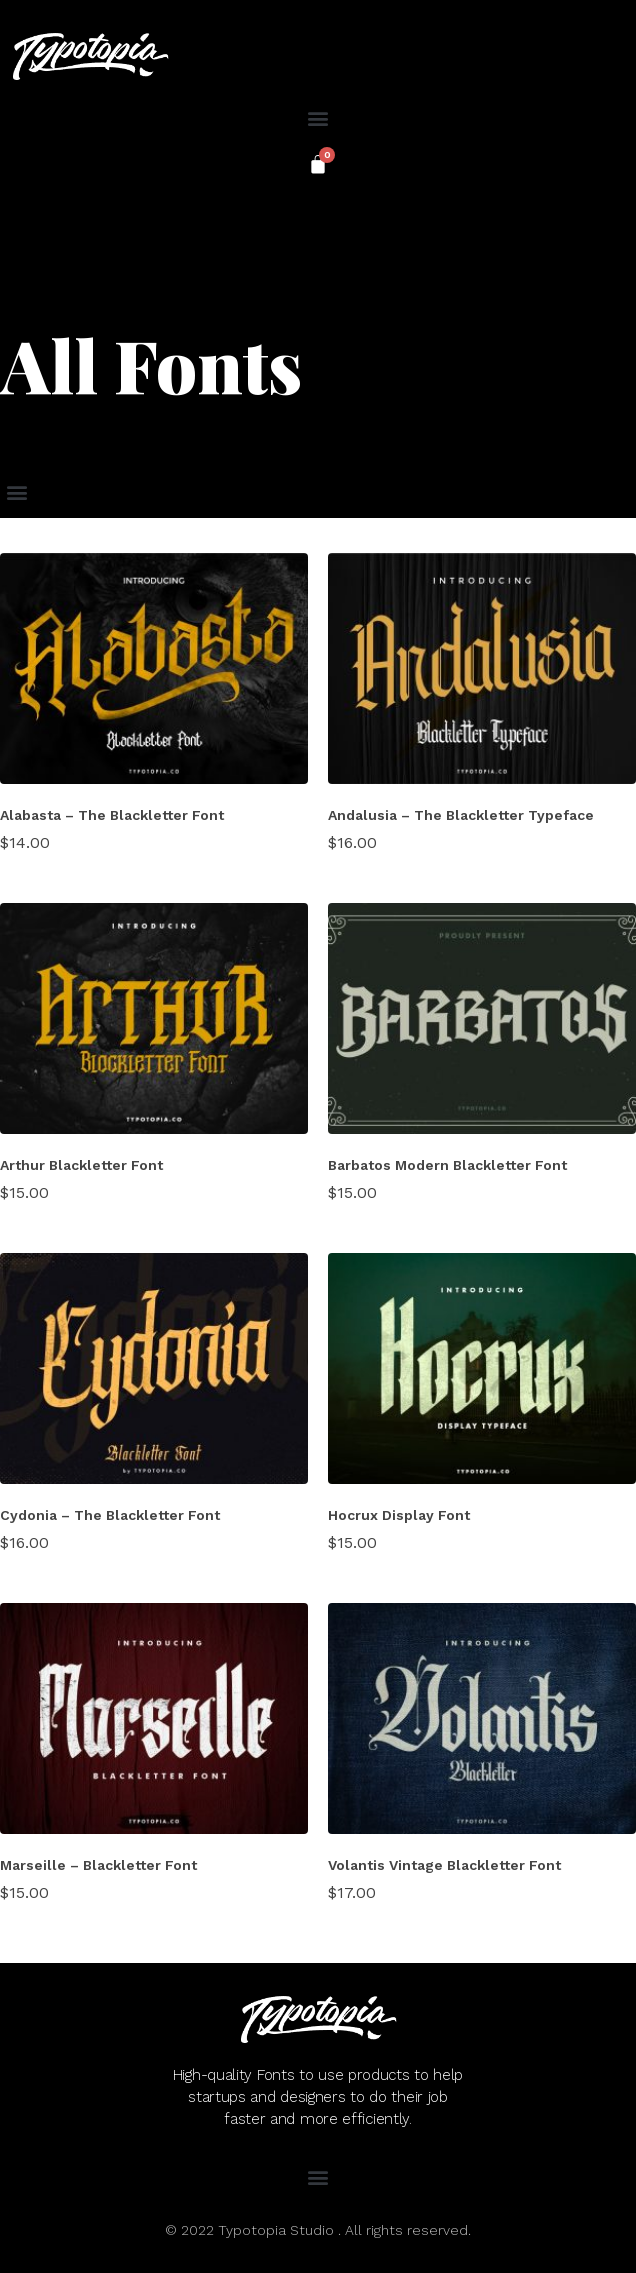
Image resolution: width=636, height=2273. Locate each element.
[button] (318, 117)
